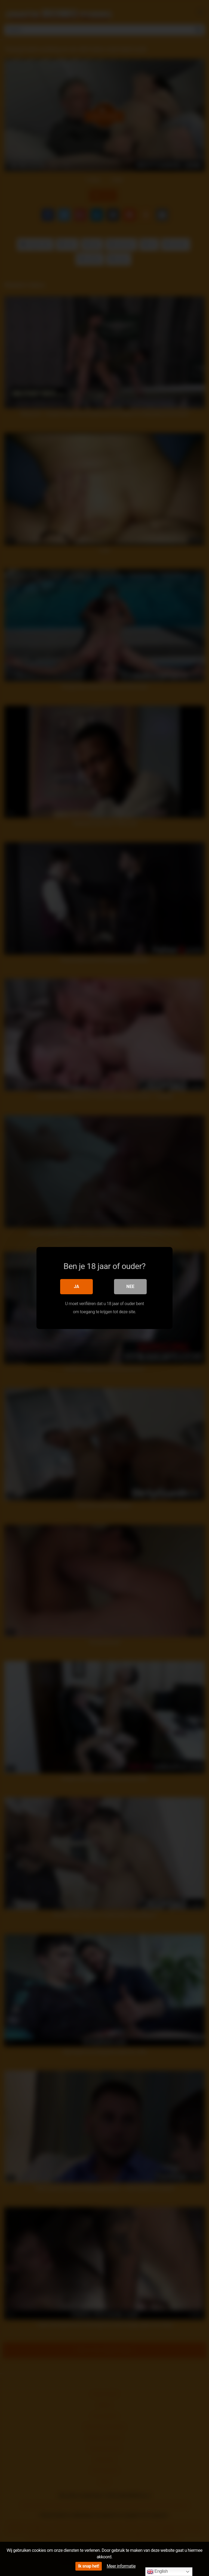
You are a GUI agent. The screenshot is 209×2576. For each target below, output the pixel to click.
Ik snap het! (88, 2566)
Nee (130, 1286)
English (157, 2571)
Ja (76, 1286)
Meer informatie (121, 2566)
